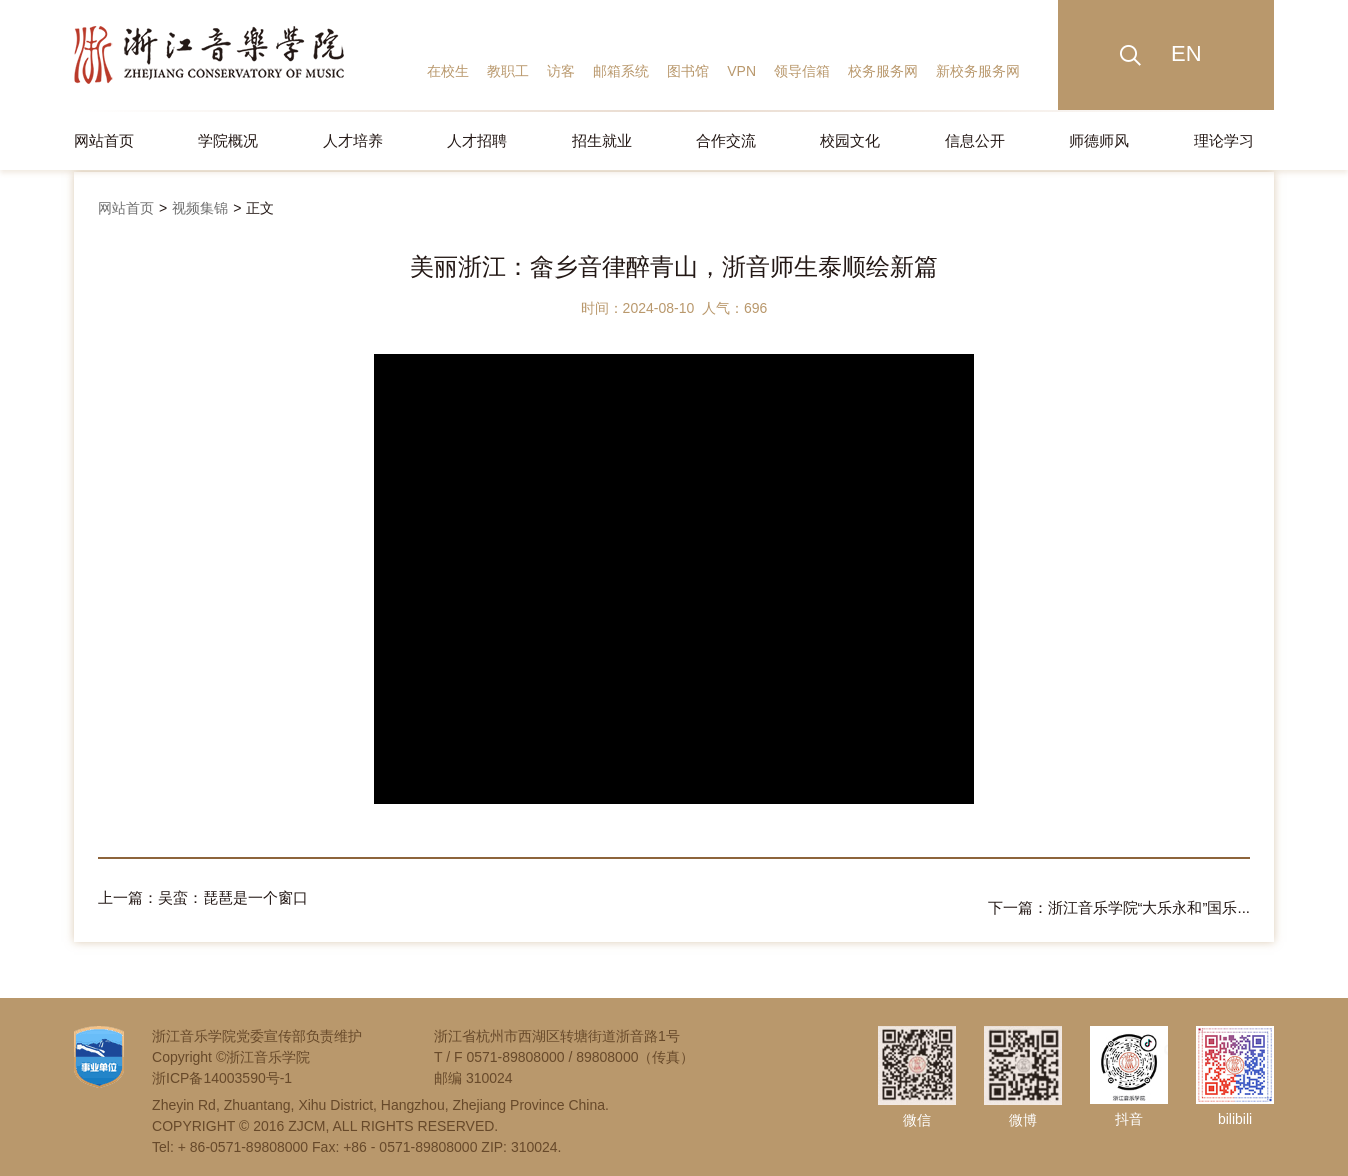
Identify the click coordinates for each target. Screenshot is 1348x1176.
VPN (741, 71)
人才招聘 (477, 140)
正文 (260, 208)
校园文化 (850, 140)
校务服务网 (883, 71)
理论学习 (1224, 140)
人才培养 (353, 140)
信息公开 (975, 140)
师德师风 (1099, 140)
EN (1186, 53)
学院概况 (228, 140)
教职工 (508, 71)
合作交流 (726, 140)
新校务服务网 (978, 71)
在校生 (448, 71)
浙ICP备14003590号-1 (222, 1068)
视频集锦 (200, 208)
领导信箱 (802, 71)
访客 (561, 71)
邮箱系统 (621, 71)
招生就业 (602, 140)
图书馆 (688, 71)
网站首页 (104, 140)
